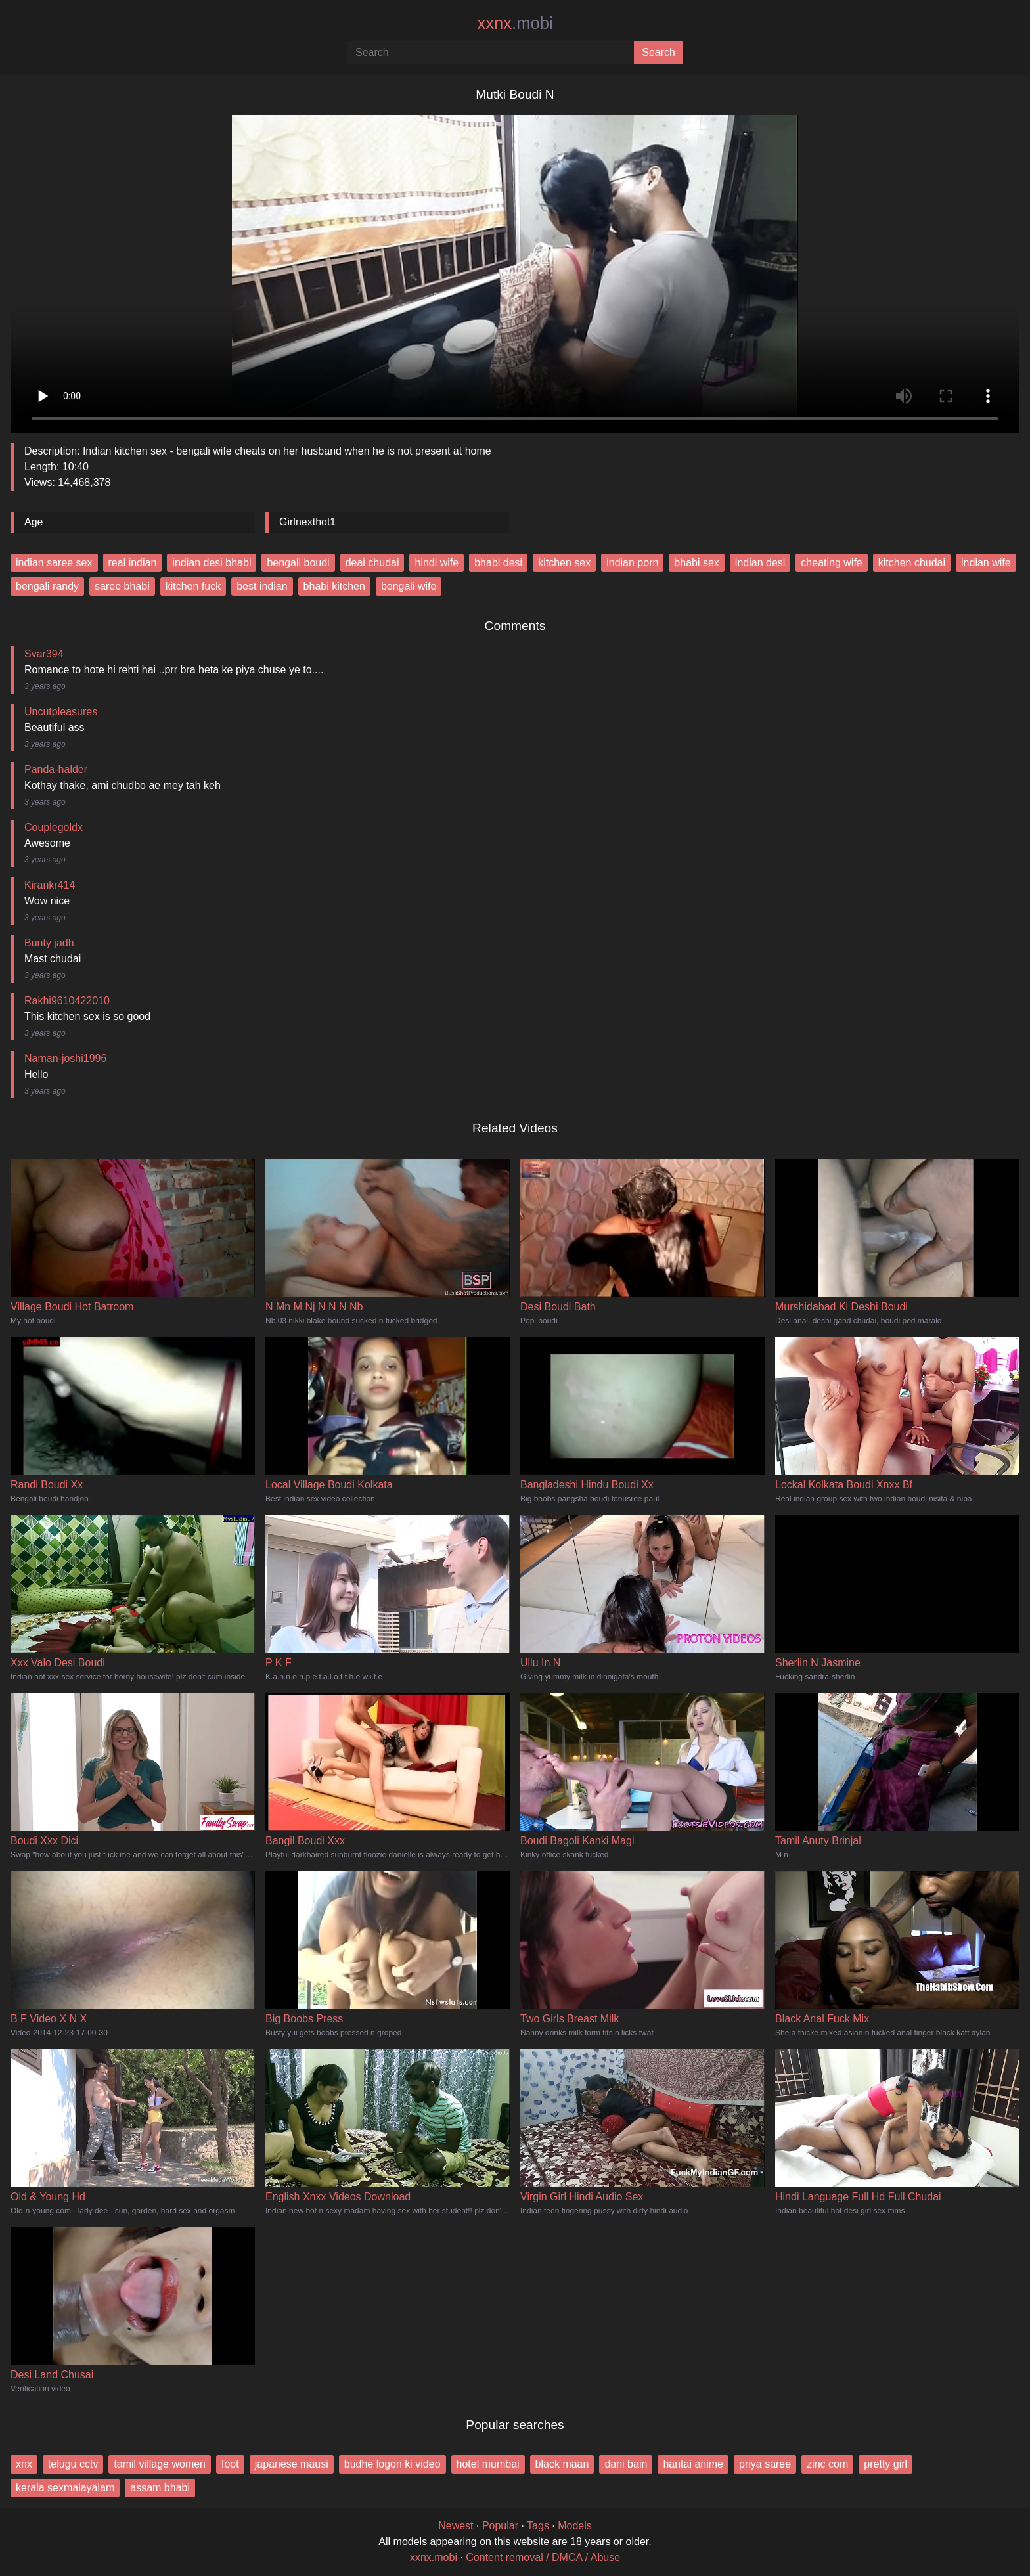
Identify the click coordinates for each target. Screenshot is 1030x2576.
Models (575, 2525)
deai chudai (372, 562)
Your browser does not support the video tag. (515, 268)
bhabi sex (696, 562)
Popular (500, 2525)
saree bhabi (122, 586)
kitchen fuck (193, 586)
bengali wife (409, 586)
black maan (562, 2464)
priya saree (765, 2464)
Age (33, 521)
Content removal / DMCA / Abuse (543, 2557)
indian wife (986, 562)
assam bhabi (160, 2487)
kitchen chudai (911, 562)
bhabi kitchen (334, 586)
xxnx (514, 23)
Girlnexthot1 (307, 521)
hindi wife (436, 562)
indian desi (760, 562)
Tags (538, 2525)
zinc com (827, 2464)
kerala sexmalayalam (65, 2487)
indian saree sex (54, 562)
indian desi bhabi (211, 562)
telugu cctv (73, 2464)
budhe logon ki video (392, 2464)
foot (230, 2464)
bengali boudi (298, 562)
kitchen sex (564, 562)
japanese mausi (291, 2464)
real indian (132, 562)
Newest (455, 2525)
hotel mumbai (488, 2464)
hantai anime (693, 2464)
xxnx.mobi (433, 2557)
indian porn (632, 562)
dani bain (625, 2464)
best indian (261, 586)
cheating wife (831, 562)
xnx (24, 2464)
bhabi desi (498, 562)
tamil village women (160, 2464)
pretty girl (885, 2464)
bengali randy (47, 586)
